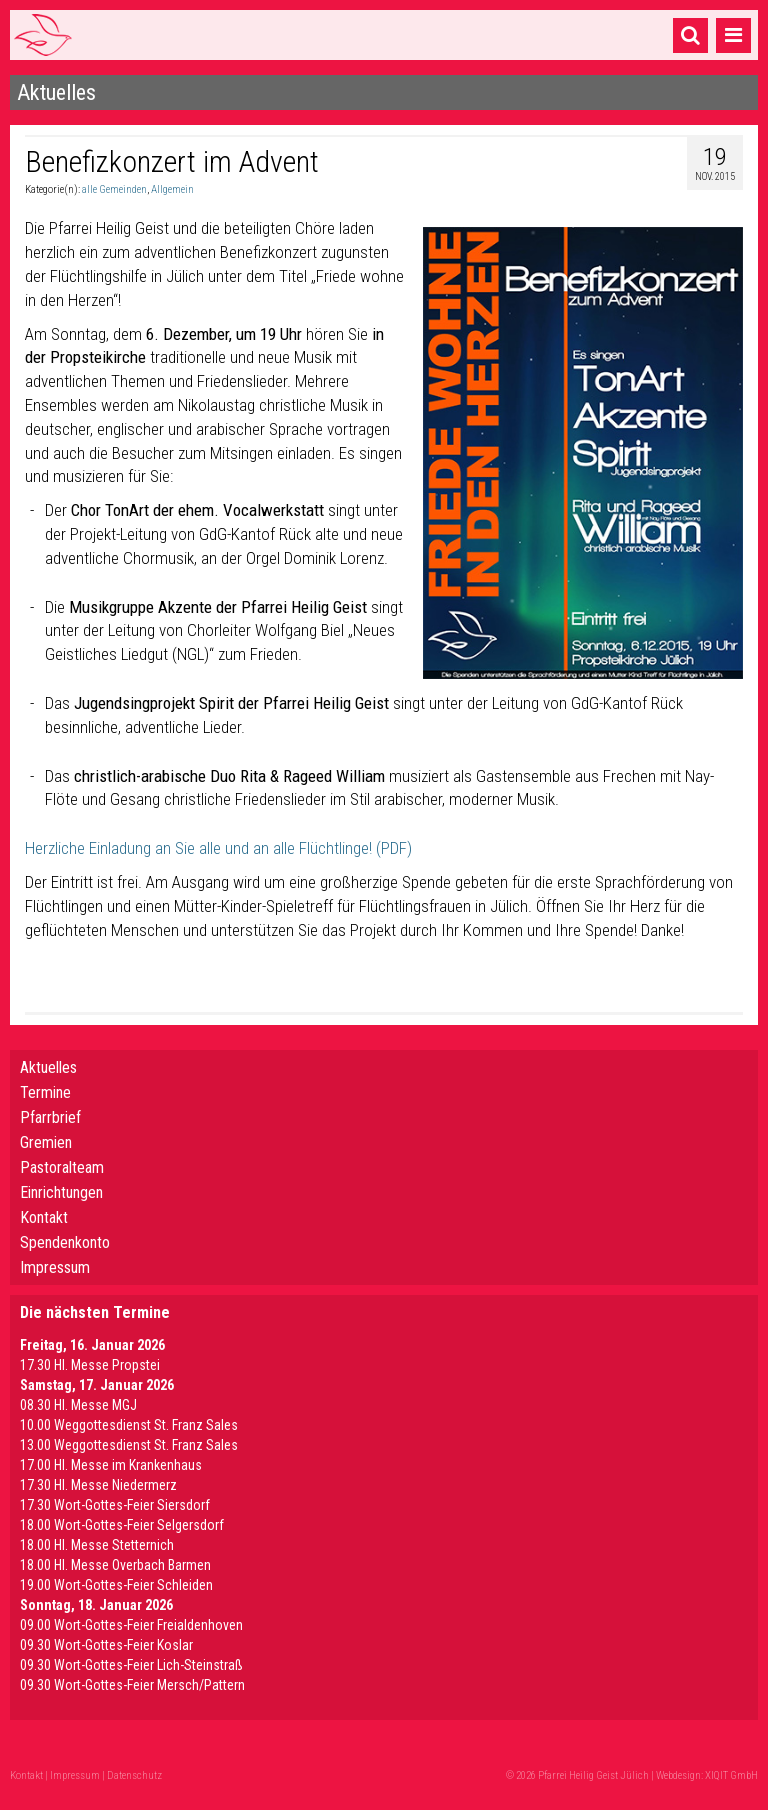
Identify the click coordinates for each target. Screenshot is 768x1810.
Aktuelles (48, 1067)
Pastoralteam (62, 1167)
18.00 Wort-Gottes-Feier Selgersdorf (122, 1525)
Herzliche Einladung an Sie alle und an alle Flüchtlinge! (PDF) (218, 848)
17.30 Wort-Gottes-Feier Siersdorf (115, 1505)
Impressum (55, 1267)
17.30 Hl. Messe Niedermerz (98, 1485)
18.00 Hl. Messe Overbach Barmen (115, 1565)
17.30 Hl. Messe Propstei (90, 1365)
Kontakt (44, 1217)
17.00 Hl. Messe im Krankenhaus (111, 1465)
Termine (45, 1092)
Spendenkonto (65, 1242)
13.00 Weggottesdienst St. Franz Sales (129, 1445)
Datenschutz (134, 1775)
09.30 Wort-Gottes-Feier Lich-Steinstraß (131, 1665)
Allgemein (172, 189)
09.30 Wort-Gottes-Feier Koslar (106, 1645)
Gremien (46, 1142)
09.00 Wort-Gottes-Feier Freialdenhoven (131, 1625)
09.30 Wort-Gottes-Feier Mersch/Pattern (132, 1685)
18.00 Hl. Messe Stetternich (97, 1545)
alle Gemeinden (114, 189)
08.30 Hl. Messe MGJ (78, 1405)
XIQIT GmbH (731, 1775)
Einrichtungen (61, 1192)
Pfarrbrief (50, 1117)
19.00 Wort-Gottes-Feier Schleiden (116, 1585)
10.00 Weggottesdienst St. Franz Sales (129, 1425)
